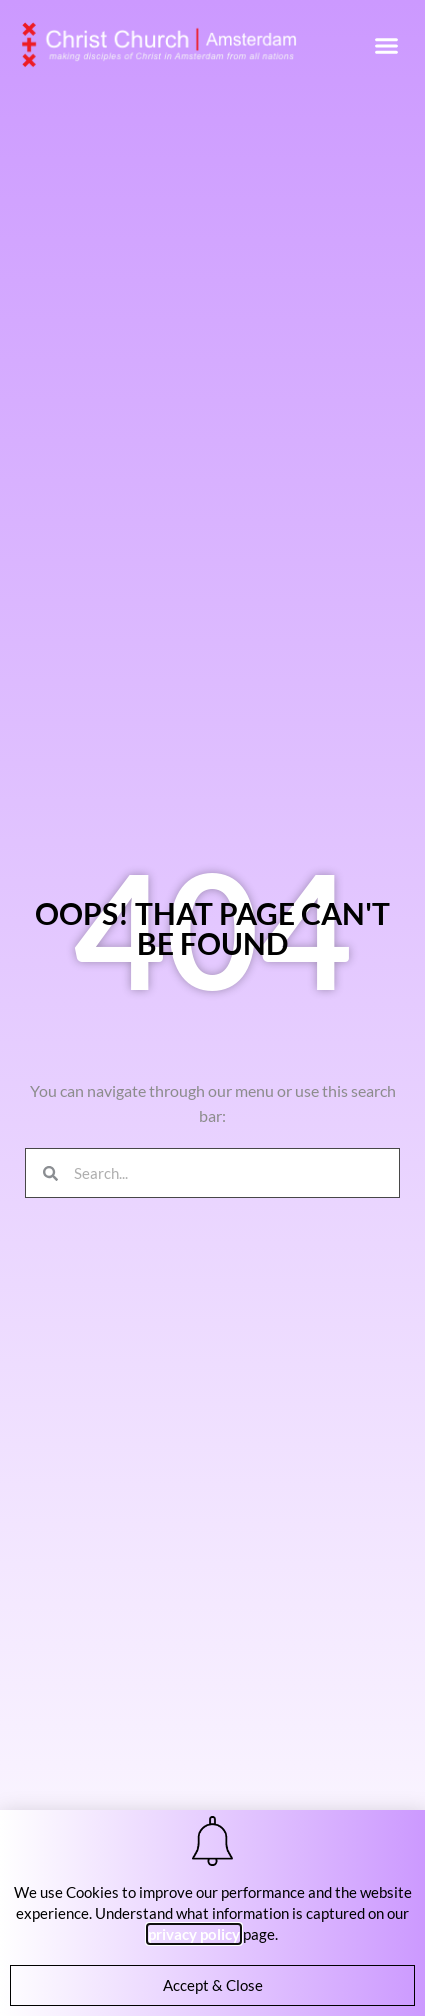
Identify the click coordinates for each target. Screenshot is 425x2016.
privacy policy (194, 1934)
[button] (387, 45)
